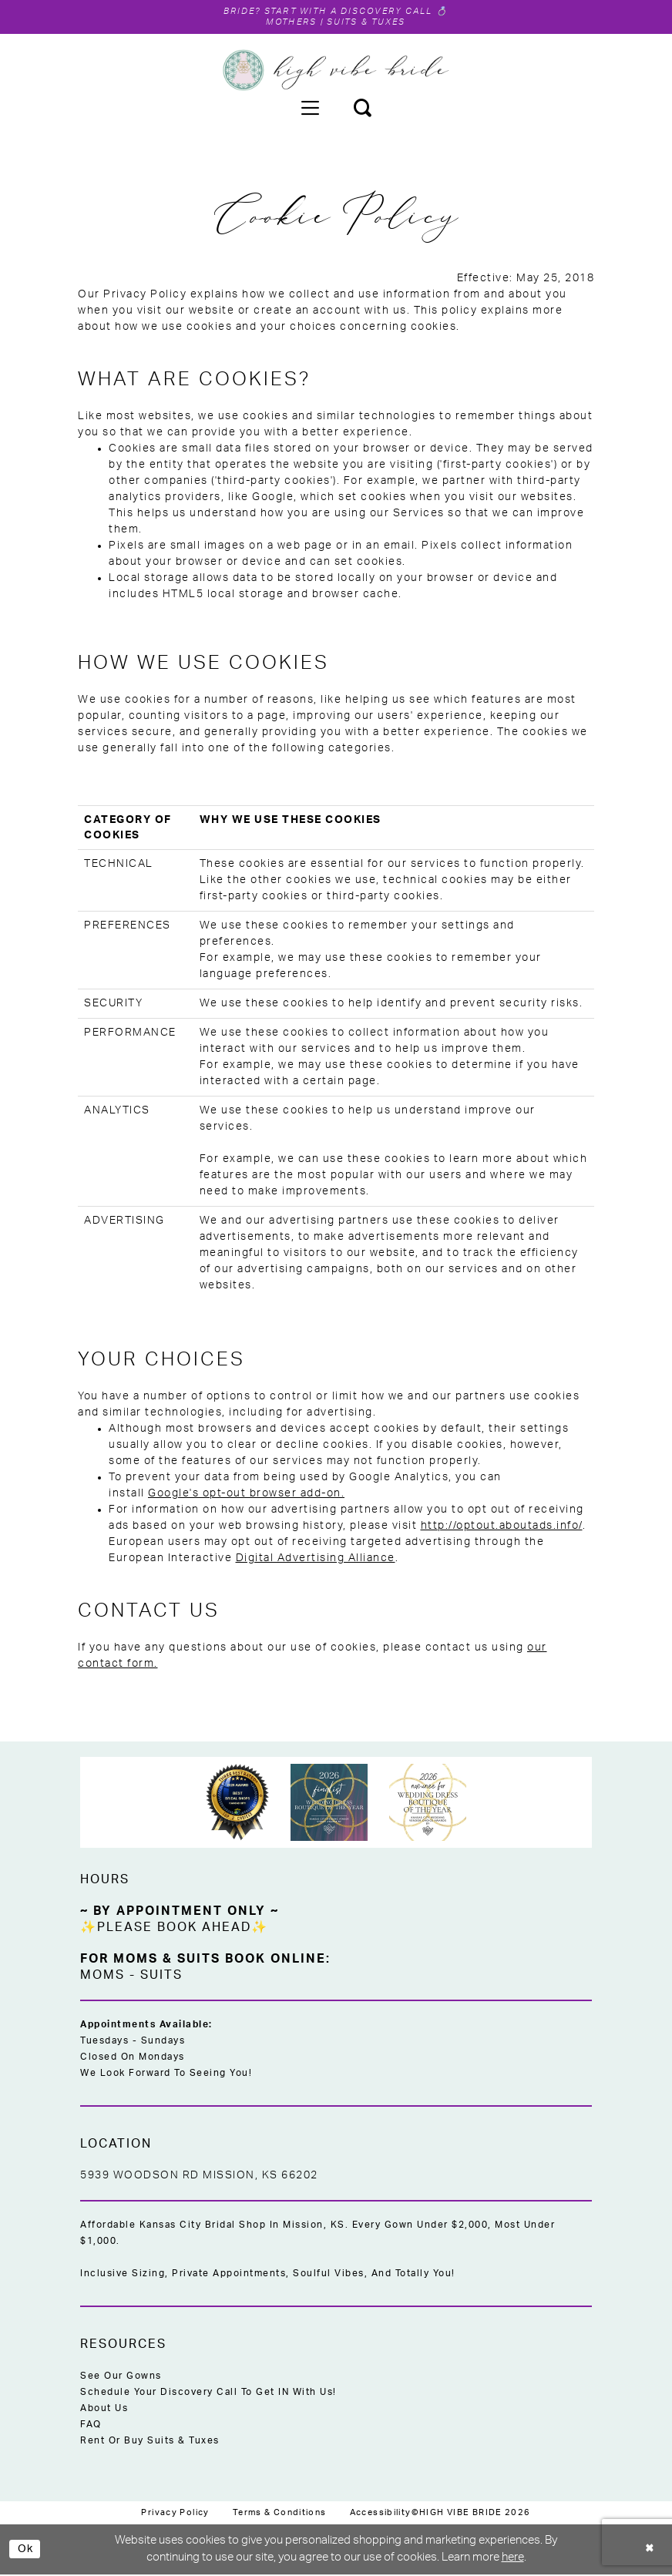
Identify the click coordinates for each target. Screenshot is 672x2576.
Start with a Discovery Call (351, 11)
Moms (102, 1976)
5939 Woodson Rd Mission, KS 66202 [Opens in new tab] (199, 2176)
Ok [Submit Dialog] (26, 2550)
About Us (104, 2409)
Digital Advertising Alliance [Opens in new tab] (315, 1559)
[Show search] (362, 108)
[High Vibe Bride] (336, 71)
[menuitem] (310, 108)
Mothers (285, 23)
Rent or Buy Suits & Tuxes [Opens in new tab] (150, 2442)
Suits (161, 1976)
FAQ (91, 2425)
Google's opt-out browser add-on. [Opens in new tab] (246, 1495)
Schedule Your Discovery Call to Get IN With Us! (208, 2393)
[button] (310, 108)
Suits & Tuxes (370, 23)
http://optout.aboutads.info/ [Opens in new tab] (502, 1527)
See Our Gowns (121, 2377)
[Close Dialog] (649, 2550)
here (513, 2559)
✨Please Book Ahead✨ (174, 1929)
